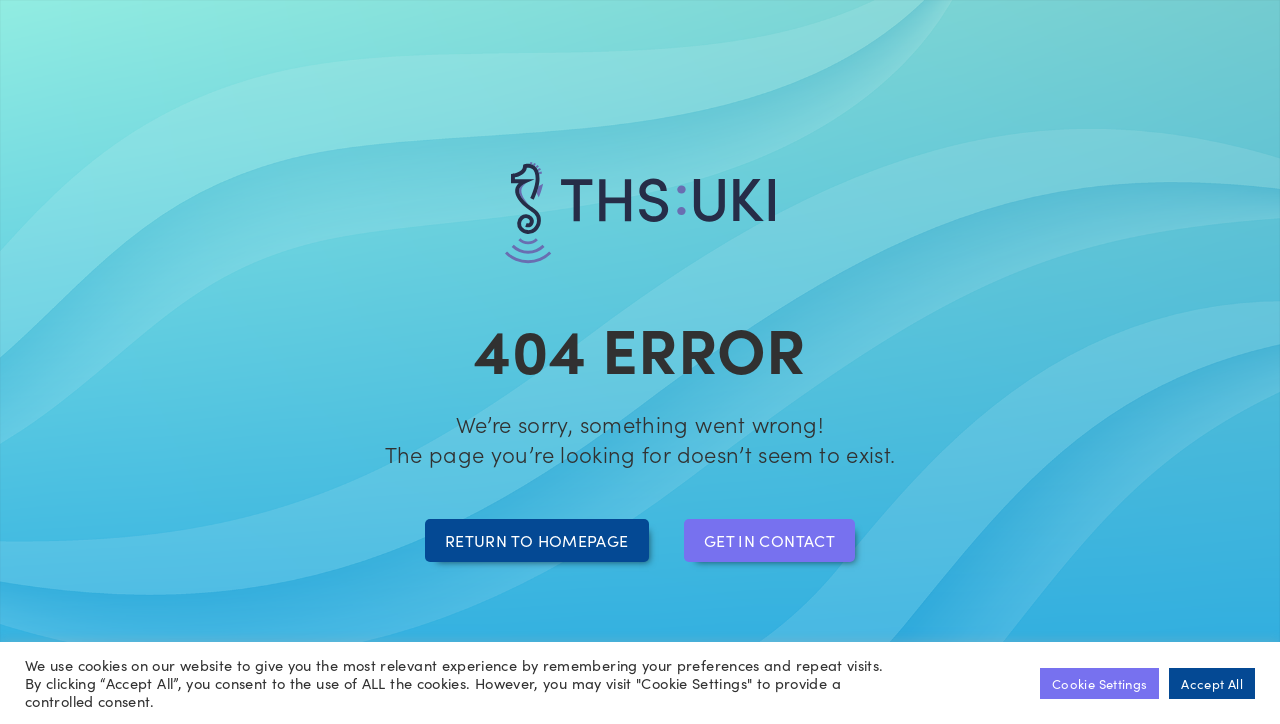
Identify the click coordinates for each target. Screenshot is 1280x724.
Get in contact (769, 540)
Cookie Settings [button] (1099, 683)
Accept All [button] (1212, 683)
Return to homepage (536, 540)
